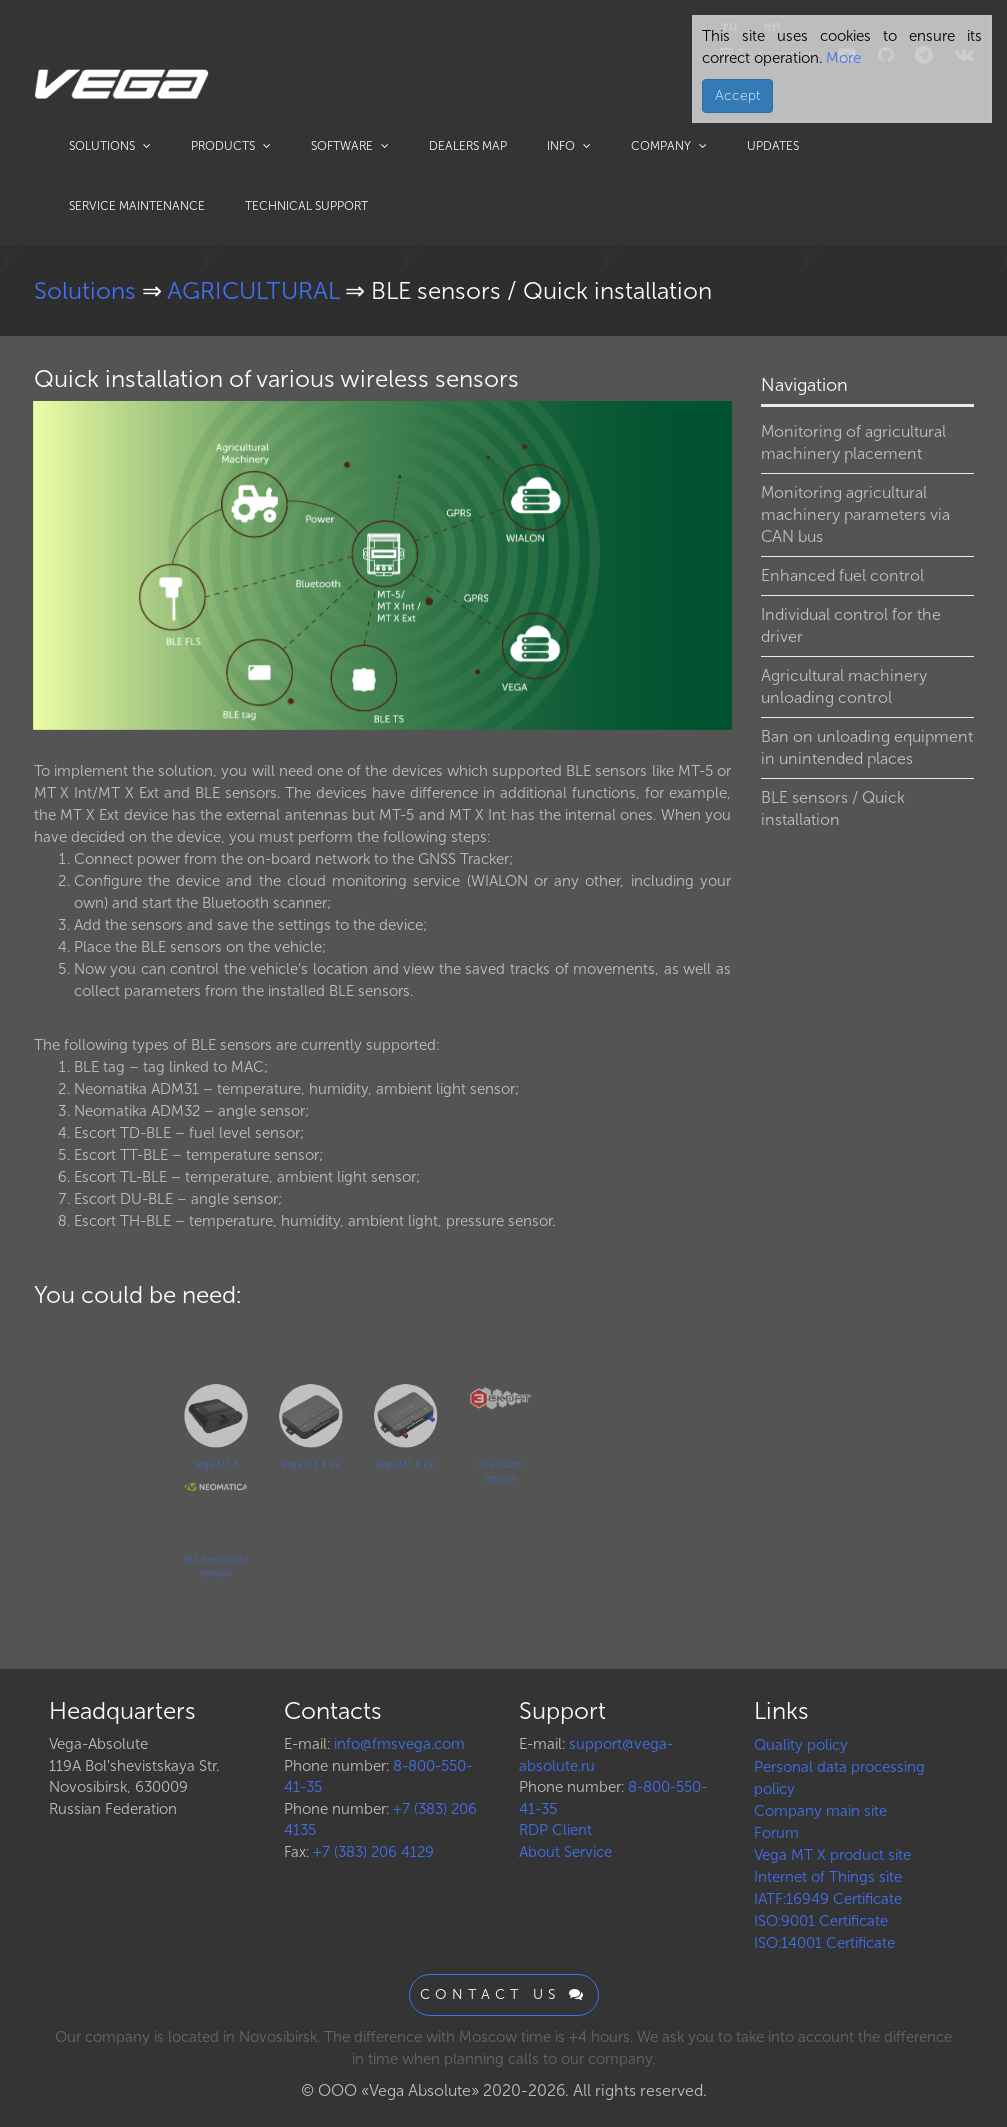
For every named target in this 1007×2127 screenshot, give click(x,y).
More (841, 58)
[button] (714, 419)
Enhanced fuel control (842, 575)
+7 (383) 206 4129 (373, 1852)
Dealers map (468, 146)
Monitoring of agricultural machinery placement (853, 442)
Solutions (110, 146)
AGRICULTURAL (256, 290)
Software (350, 146)
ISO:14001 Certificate (824, 1943)
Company (669, 146)
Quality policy (801, 1745)
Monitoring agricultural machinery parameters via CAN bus (855, 514)
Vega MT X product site (832, 1855)
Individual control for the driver (851, 625)
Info (569, 146)
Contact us (504, 1994)
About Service (565, 1852)
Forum (776, 1833)
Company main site (820, 1811)
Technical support (306, 206)
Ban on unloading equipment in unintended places (867, 747)
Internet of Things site (828, 1877)
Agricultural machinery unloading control (844, 686)
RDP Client (555, 1830)
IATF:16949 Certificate (828, 1899)
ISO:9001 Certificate (821, 1921)
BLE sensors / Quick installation (833, 808)
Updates (773, 146)
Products (231, 146)
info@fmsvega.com (399, 1744)
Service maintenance (137, 206)
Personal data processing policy (839, 1778)
